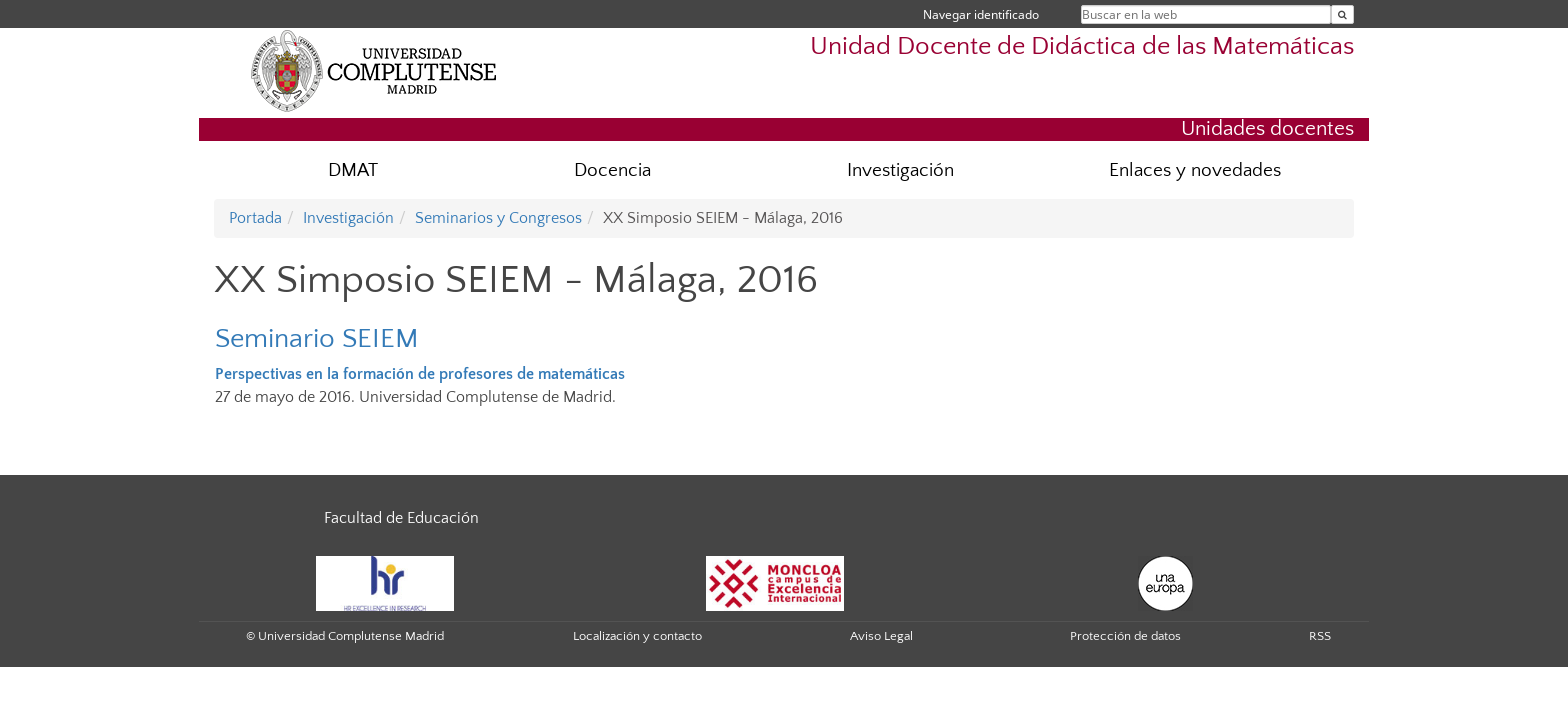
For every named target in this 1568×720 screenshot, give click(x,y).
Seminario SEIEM (317, 338)
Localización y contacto (637, 636)
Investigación (900, 170)
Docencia (612, 170)
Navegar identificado (981, 14)
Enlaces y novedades (1195, 170)
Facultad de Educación (401, 518)
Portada (255, 218)
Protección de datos (1125, 636)
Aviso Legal (881, 636)
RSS (1320, 636)
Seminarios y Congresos (498, 218)
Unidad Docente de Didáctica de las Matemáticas (1082, 46)
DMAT (353, 170)
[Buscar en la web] (1342, 14)
